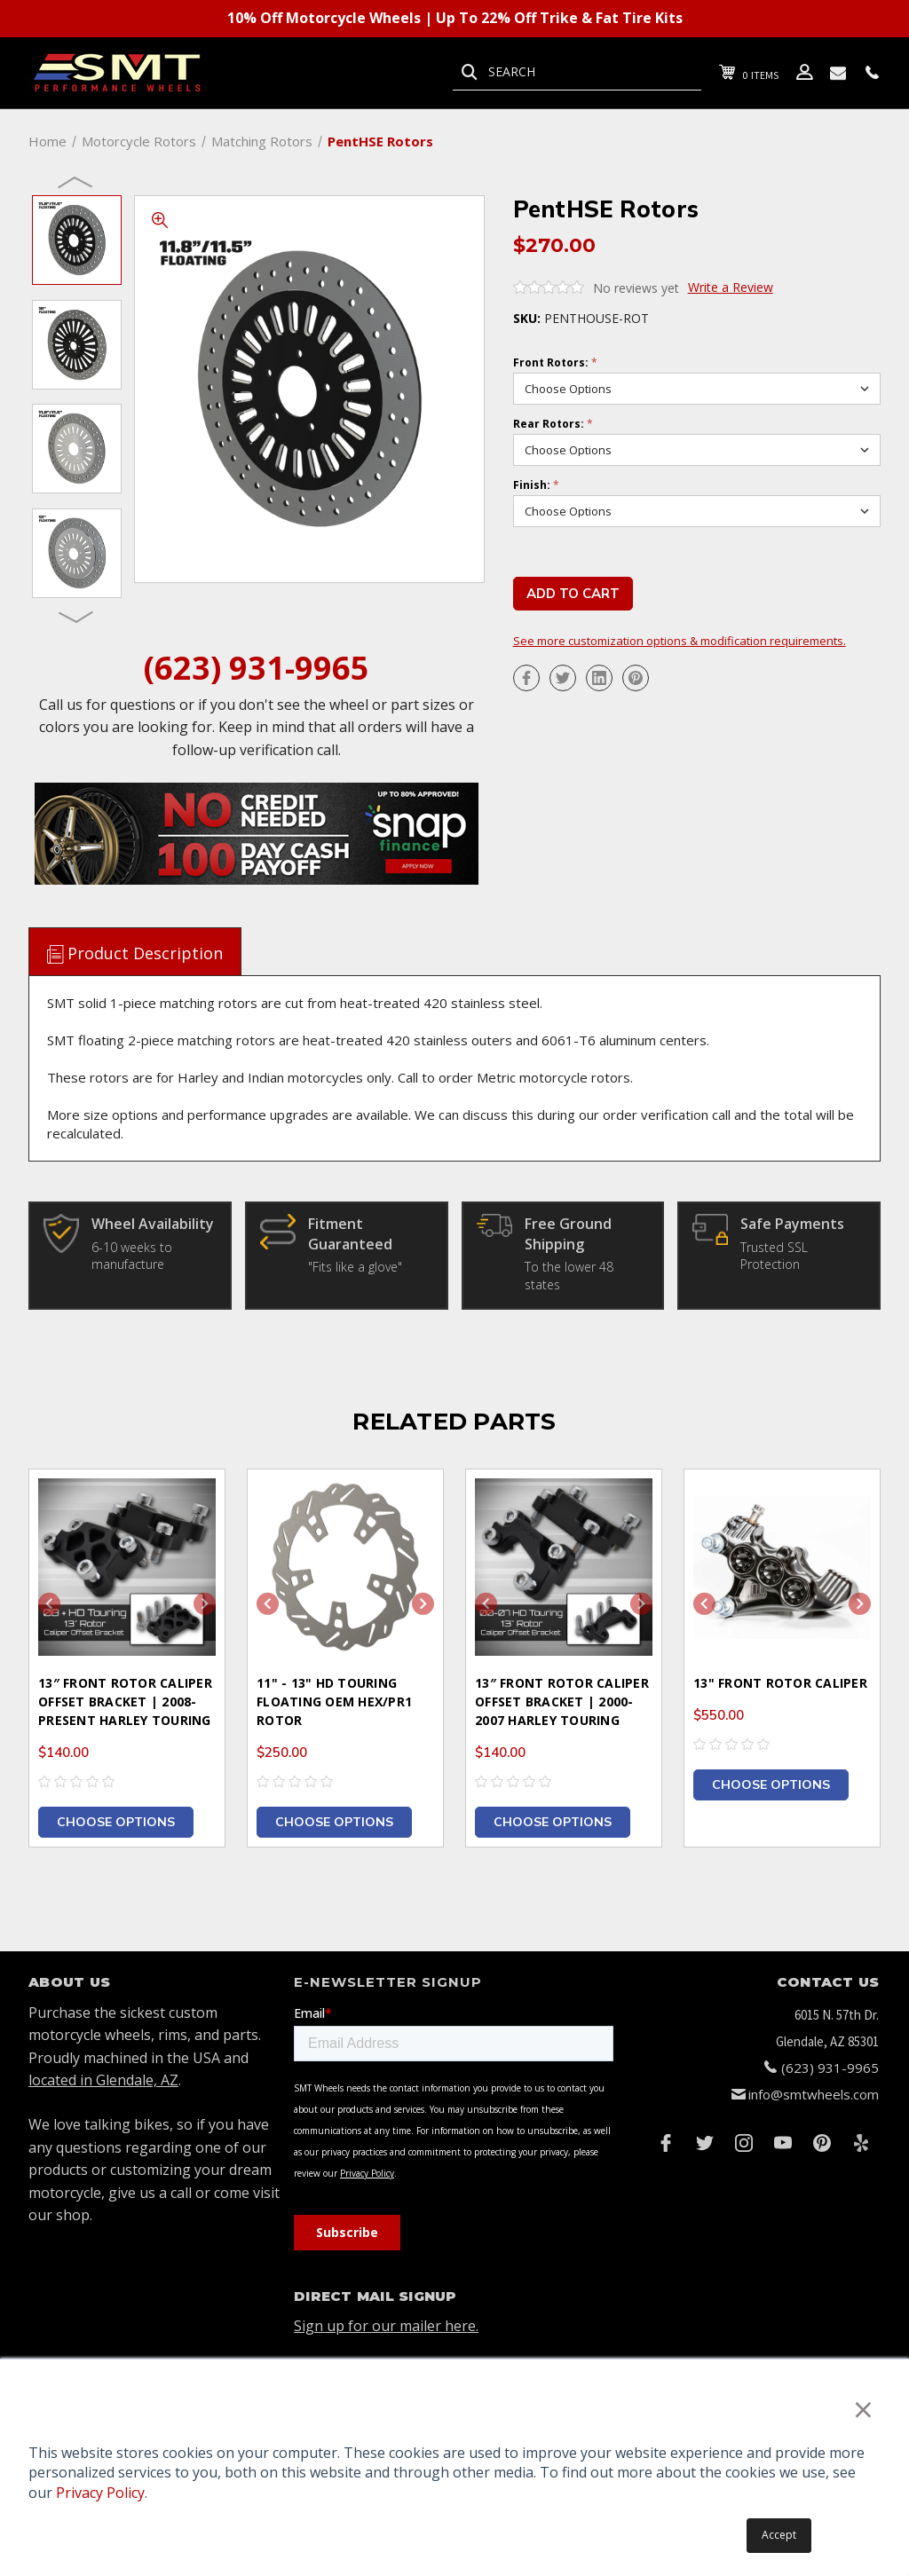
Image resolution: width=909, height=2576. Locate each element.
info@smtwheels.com (813, 2094)
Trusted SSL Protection (774, 1256)
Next (76, 616)
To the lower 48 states (569, 1275)
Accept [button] (779, 2534)
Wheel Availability (152, 1223)
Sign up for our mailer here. (386, 2326)
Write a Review (730, 287)
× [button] (863, 2408)
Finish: (536, 485)
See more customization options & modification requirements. (679, 642)
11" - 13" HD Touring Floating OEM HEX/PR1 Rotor (334, 1701)
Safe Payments (792, 1223)
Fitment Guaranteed (350, 1233)
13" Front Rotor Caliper (780, 1682)
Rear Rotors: (553, 424)
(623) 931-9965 (256, 667)
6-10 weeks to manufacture (131, 1256)
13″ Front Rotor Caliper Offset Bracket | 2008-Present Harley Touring (125, 1701)
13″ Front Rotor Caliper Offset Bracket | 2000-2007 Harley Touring (562, 1701)
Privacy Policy (100, 2492)
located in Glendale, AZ (103, 2080)
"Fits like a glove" (355, 1266)
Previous (76, 181)
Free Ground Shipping (568, 1233)
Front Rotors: (555, 363)
